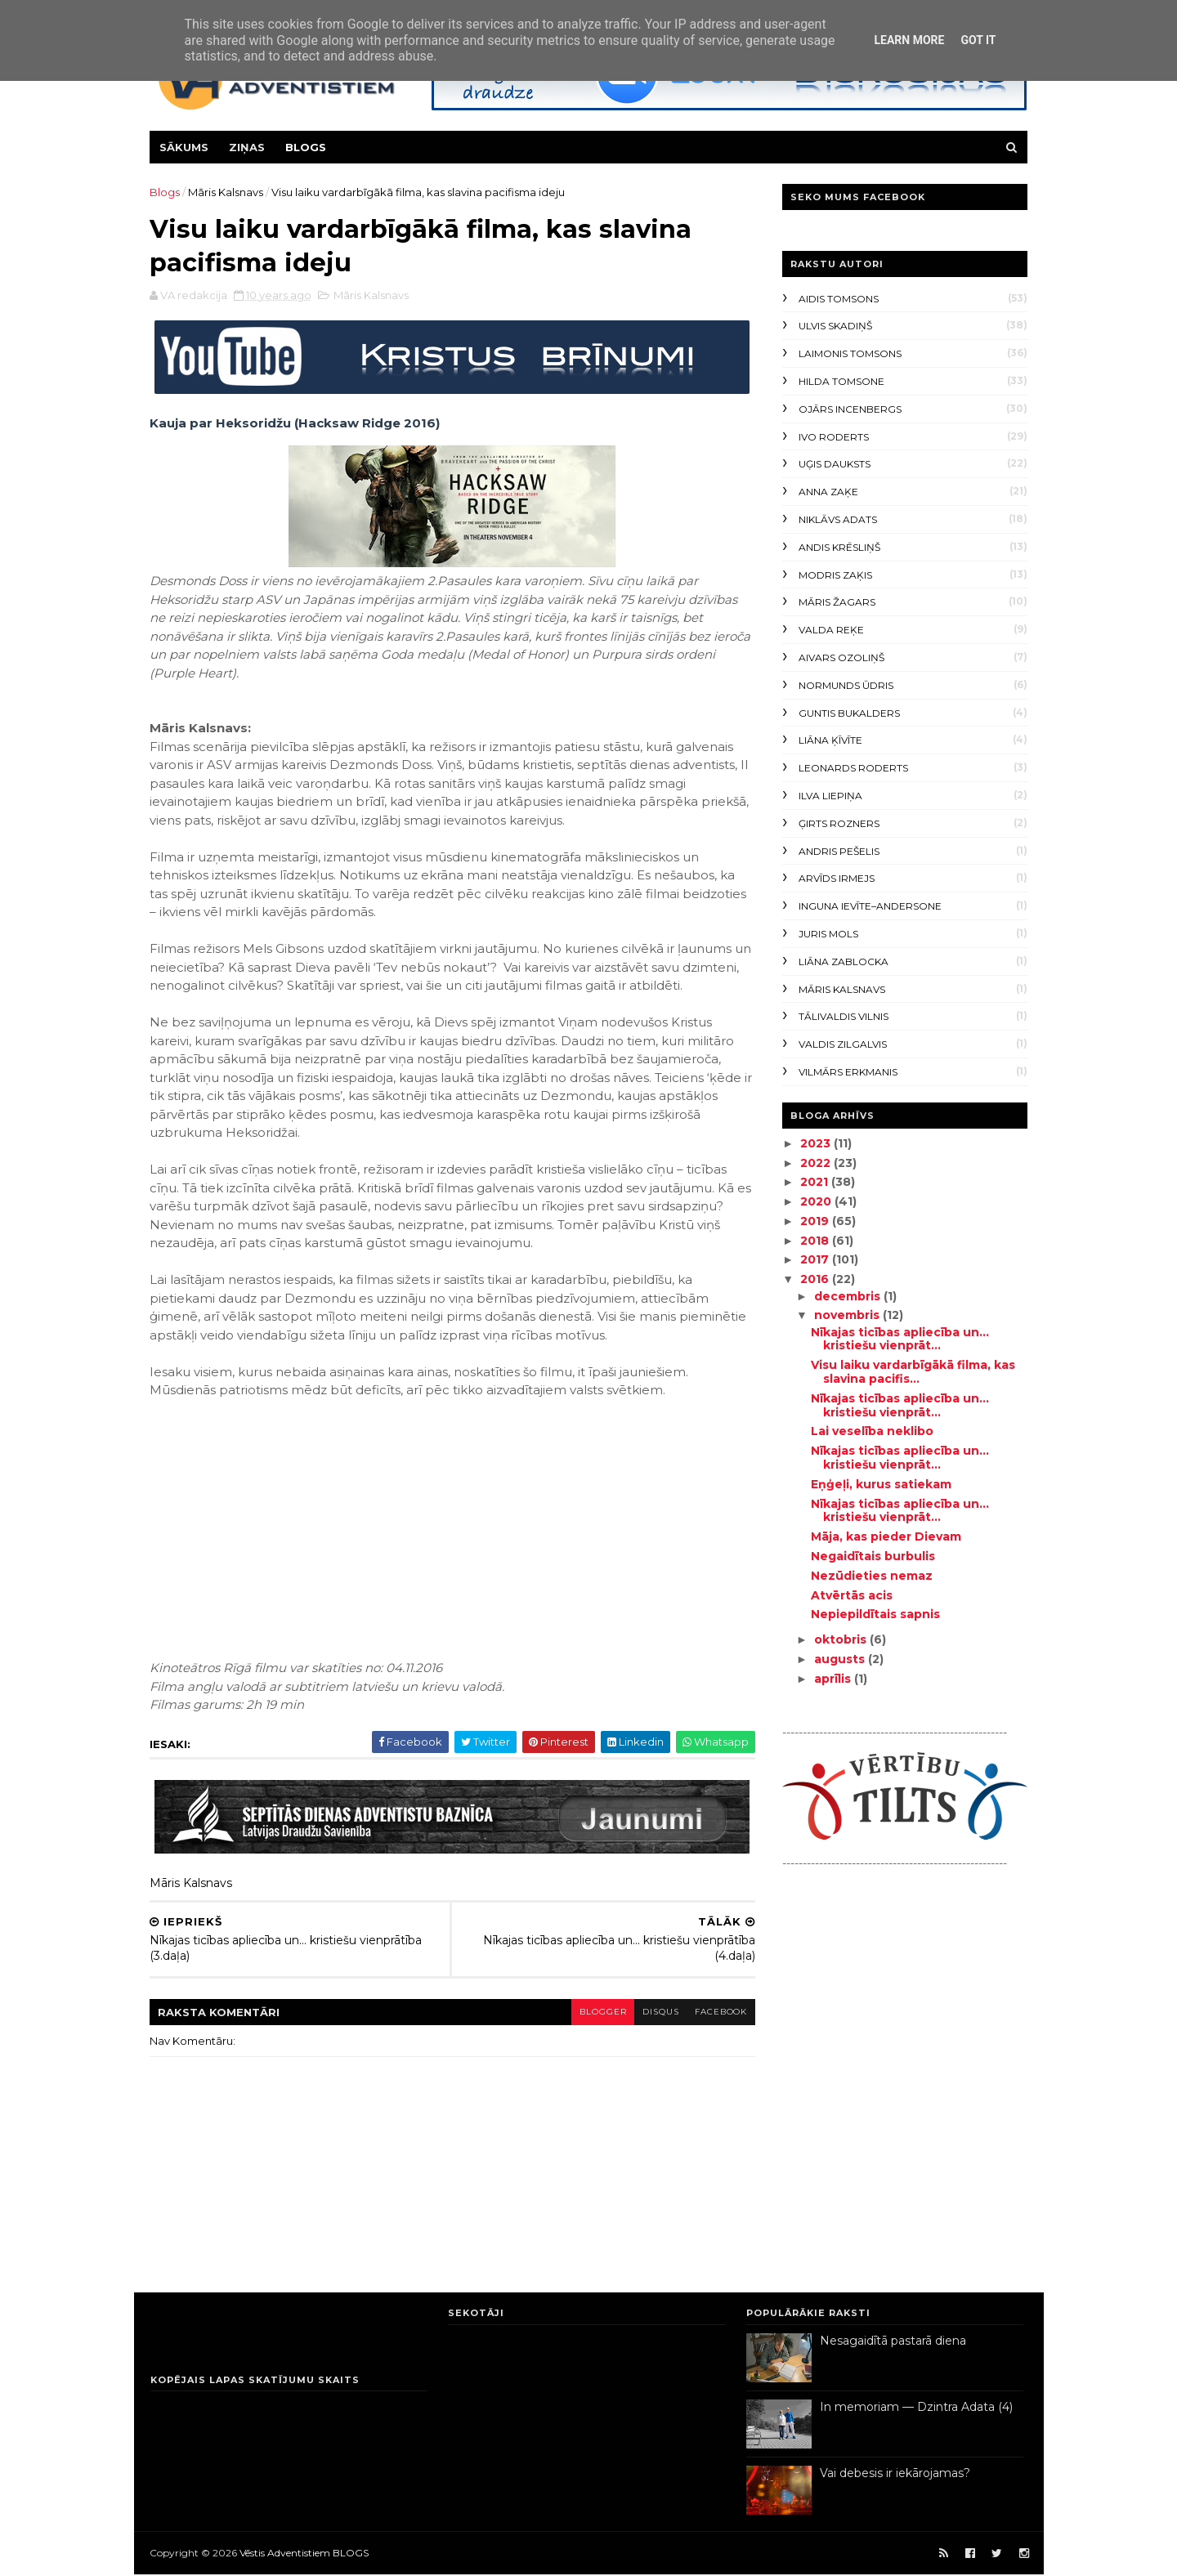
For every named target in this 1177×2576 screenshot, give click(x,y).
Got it (978, 40)
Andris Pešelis (839, 851)
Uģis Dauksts (834, 464)
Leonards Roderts (853, 768)
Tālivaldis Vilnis (843, 1016)
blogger (591, 2012)
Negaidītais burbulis (872, 1556)
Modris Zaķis (835, 575)
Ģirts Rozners (839, 823)
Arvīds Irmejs (837, 878)
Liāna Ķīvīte (830, 740)
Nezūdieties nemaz (871, 1575)
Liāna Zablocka (843, 961)
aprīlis (833, 1678)
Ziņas (248, 147)
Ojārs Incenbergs (850, 409)
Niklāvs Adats (838, 519)
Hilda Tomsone (841, 381)
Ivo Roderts (834, 437)
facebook (710, 2012)
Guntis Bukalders (849, 713)
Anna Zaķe (828, 491)
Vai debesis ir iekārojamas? (895, 2474)
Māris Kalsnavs (226, 192)
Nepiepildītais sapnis (874, 1614)
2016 (815, 1279)
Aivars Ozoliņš (841, 657)
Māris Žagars (837, 602)
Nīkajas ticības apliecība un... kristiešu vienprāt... (899, 1339)
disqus (649, 2012)
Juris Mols (828, 934)
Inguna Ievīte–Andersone (870, 906)
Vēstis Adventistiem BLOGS (304, 2554)
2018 (815, 1240)
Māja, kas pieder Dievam (885, 1536)
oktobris (841, 1639)
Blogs (306, 147)
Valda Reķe (831, 630)
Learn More (909, 40)
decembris (848, 1296)
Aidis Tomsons (839, 299)
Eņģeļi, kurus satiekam (880, 1484)
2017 (815, 1259)
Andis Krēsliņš (839, 547)
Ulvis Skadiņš (835, 326)
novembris (847, 1315)
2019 (815, 1221)
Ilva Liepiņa (830, 795)
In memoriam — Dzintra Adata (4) (916, 2408)
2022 (816, 1163)
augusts (840, 1659)
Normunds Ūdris (846, 685)
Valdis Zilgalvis (843, 1044)
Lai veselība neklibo (871, 1431)
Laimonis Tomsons (850, 353)
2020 (816, 1201)
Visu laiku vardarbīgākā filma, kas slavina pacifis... (912, 1371)
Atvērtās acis (851, 1595)
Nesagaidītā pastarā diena (893, 2342)
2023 (816, 1143)
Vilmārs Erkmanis (848, 1072)
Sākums (184, 147)
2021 (814, 1181)
